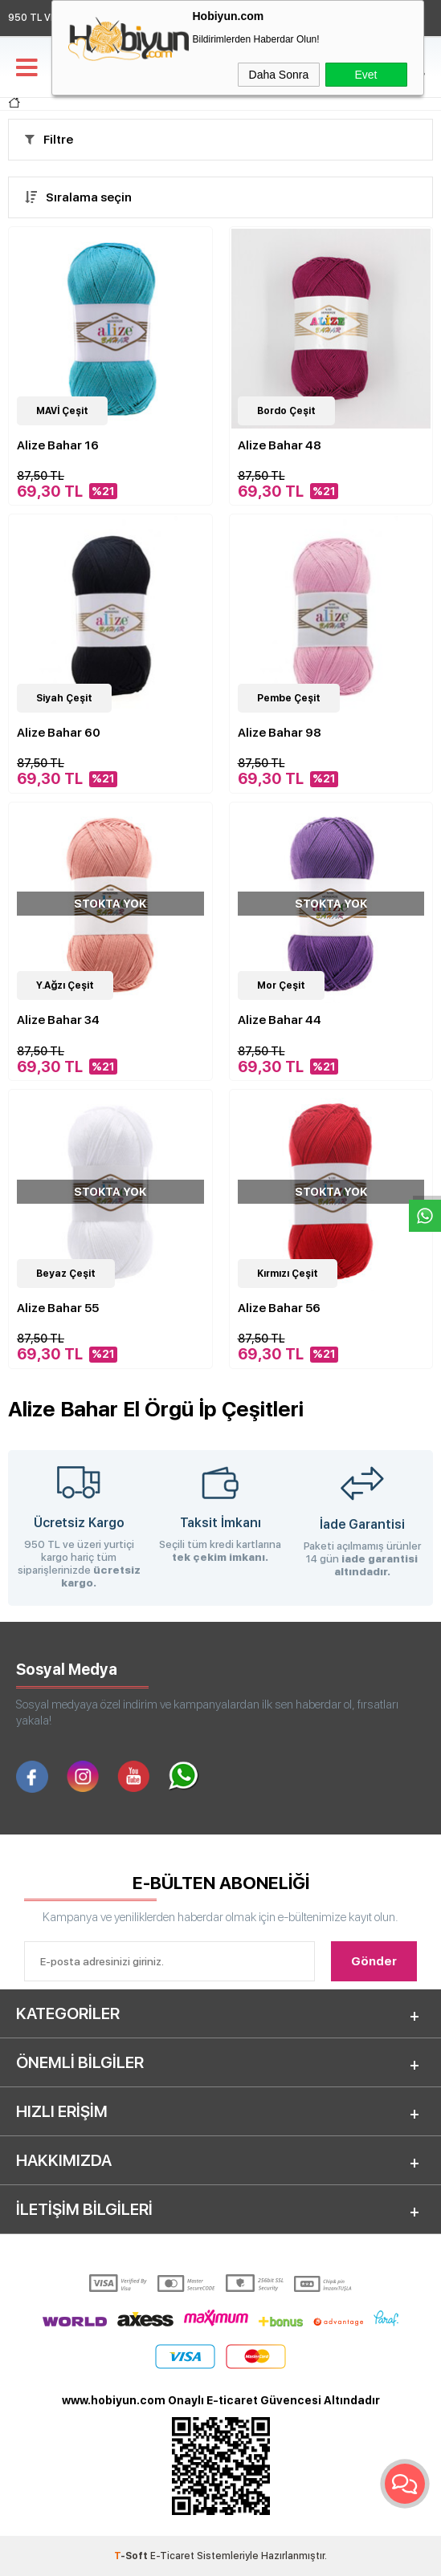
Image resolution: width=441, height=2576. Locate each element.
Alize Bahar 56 (279, 1308)
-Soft (132, 2556)
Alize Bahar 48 (279, 445)
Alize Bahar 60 (58, 732)
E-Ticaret (172, 2556)
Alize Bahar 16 (58, 445)
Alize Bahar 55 (58, 1308)
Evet (365, 74)
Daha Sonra (279, 74)
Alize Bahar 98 (279, 732)
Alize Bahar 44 (279, 1020)
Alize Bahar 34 (58, 1020)
